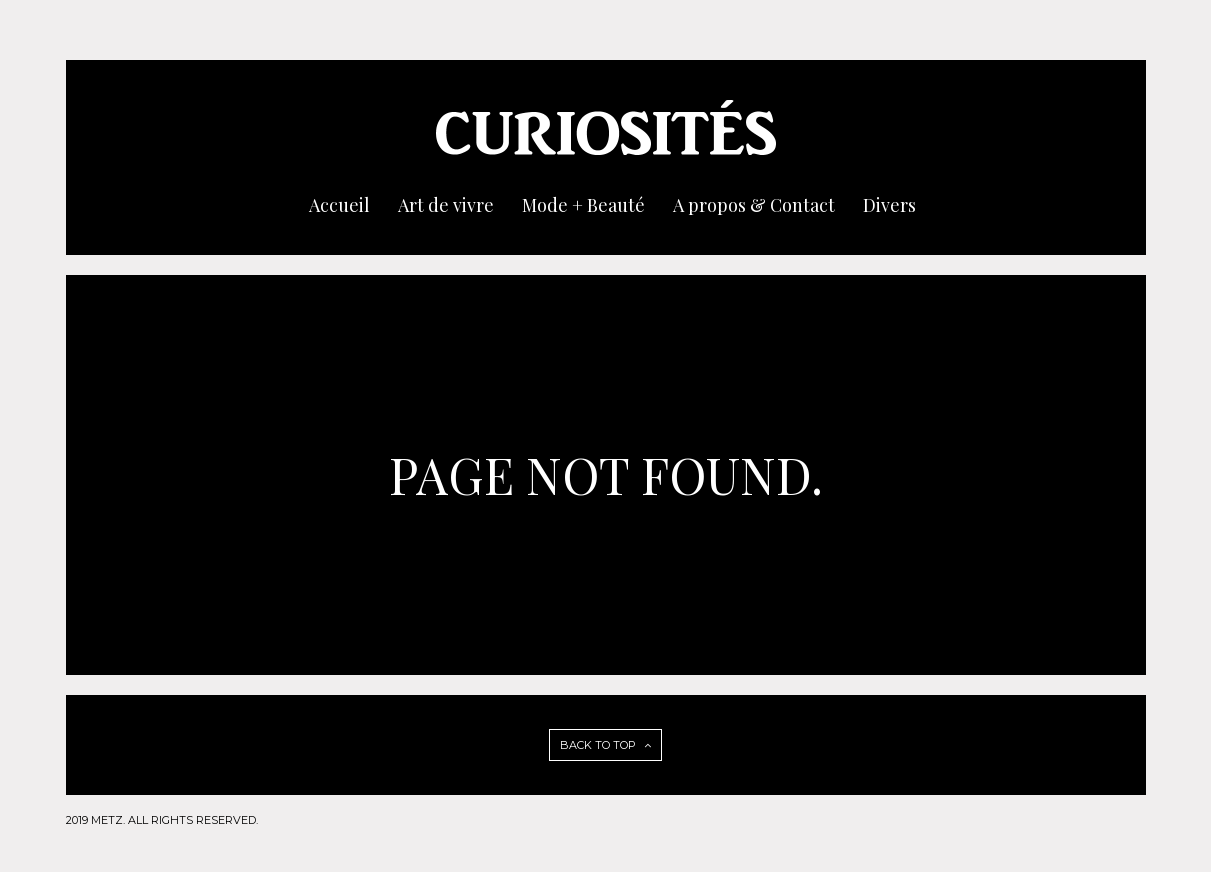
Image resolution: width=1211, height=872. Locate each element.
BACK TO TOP (605, 745)
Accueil (339, 205)
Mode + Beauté (583, 205)
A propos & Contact (754, 205)
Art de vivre (446, 205)
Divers (889, 205)
